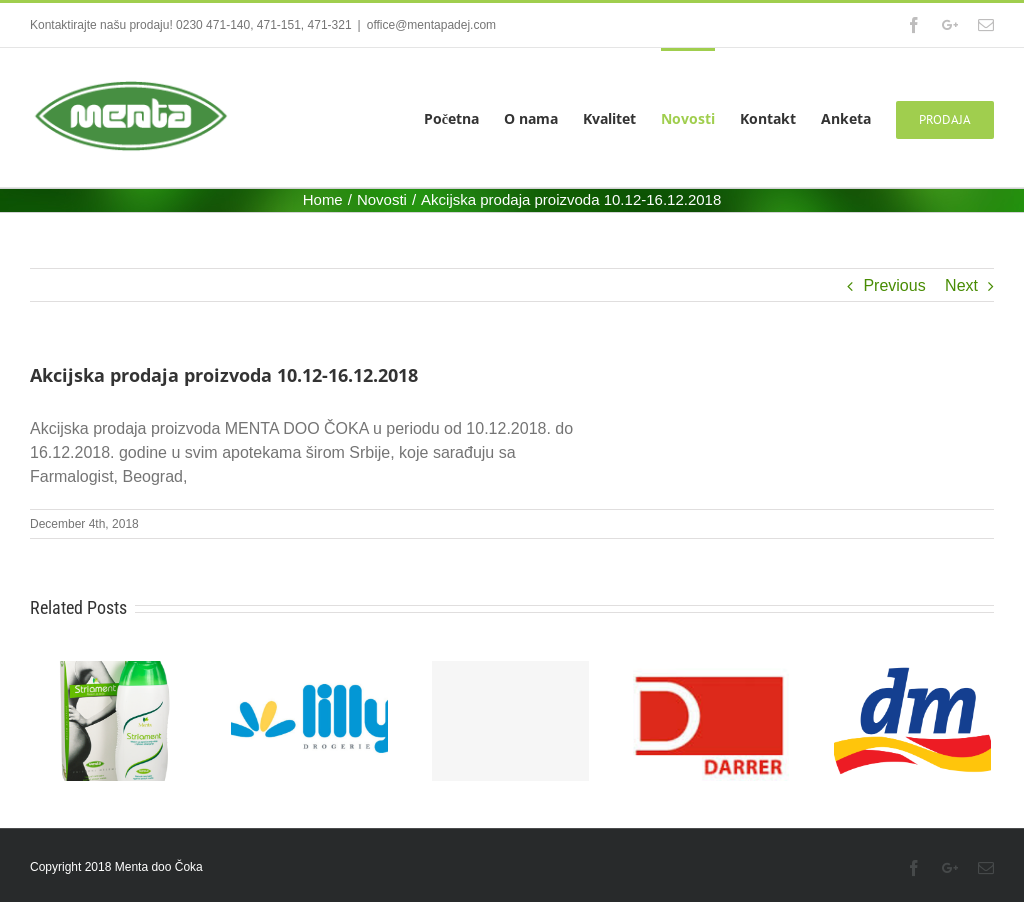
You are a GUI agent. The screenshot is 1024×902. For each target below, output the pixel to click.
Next (961, 285)
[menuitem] (464, 117)
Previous (894, 285)
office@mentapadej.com (431, 25)
